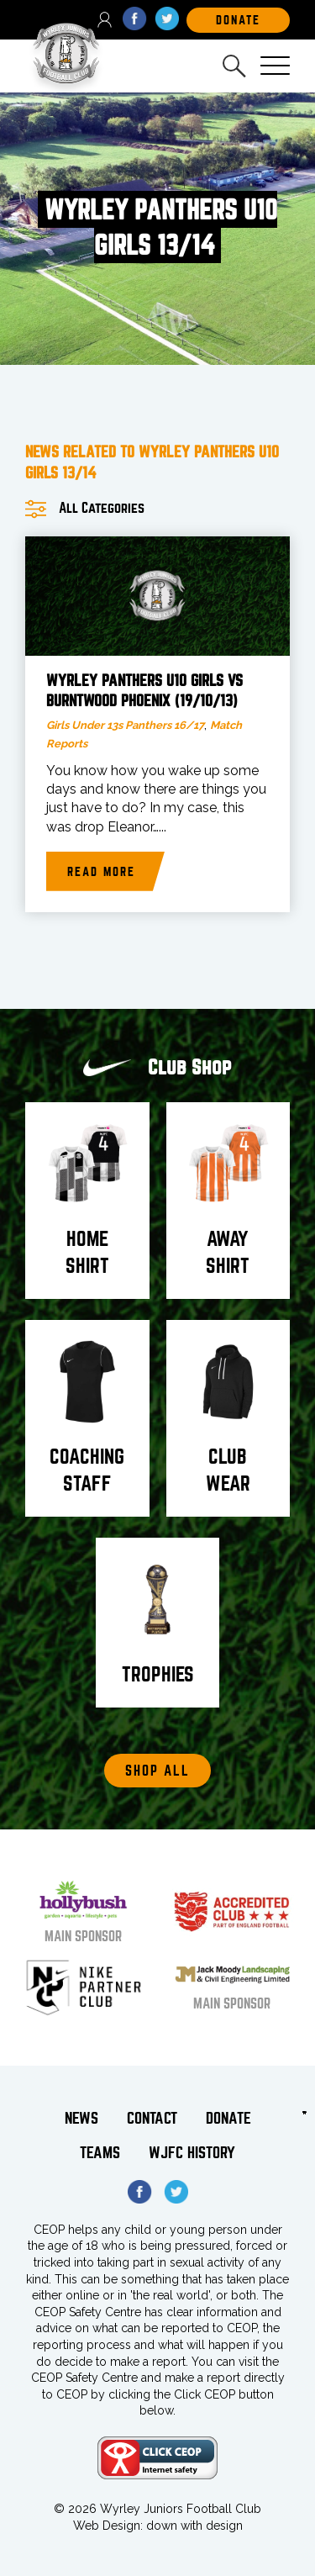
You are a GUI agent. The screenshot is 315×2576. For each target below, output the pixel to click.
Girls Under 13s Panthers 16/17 (125, 725)
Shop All (157, 1771)
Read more (101, 872)
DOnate (238, 20)
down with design (194, 2525)
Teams (100, 2153)
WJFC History (192, 2153)
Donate (228, 2118)
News (81, 2118)
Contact (152, 2118)
